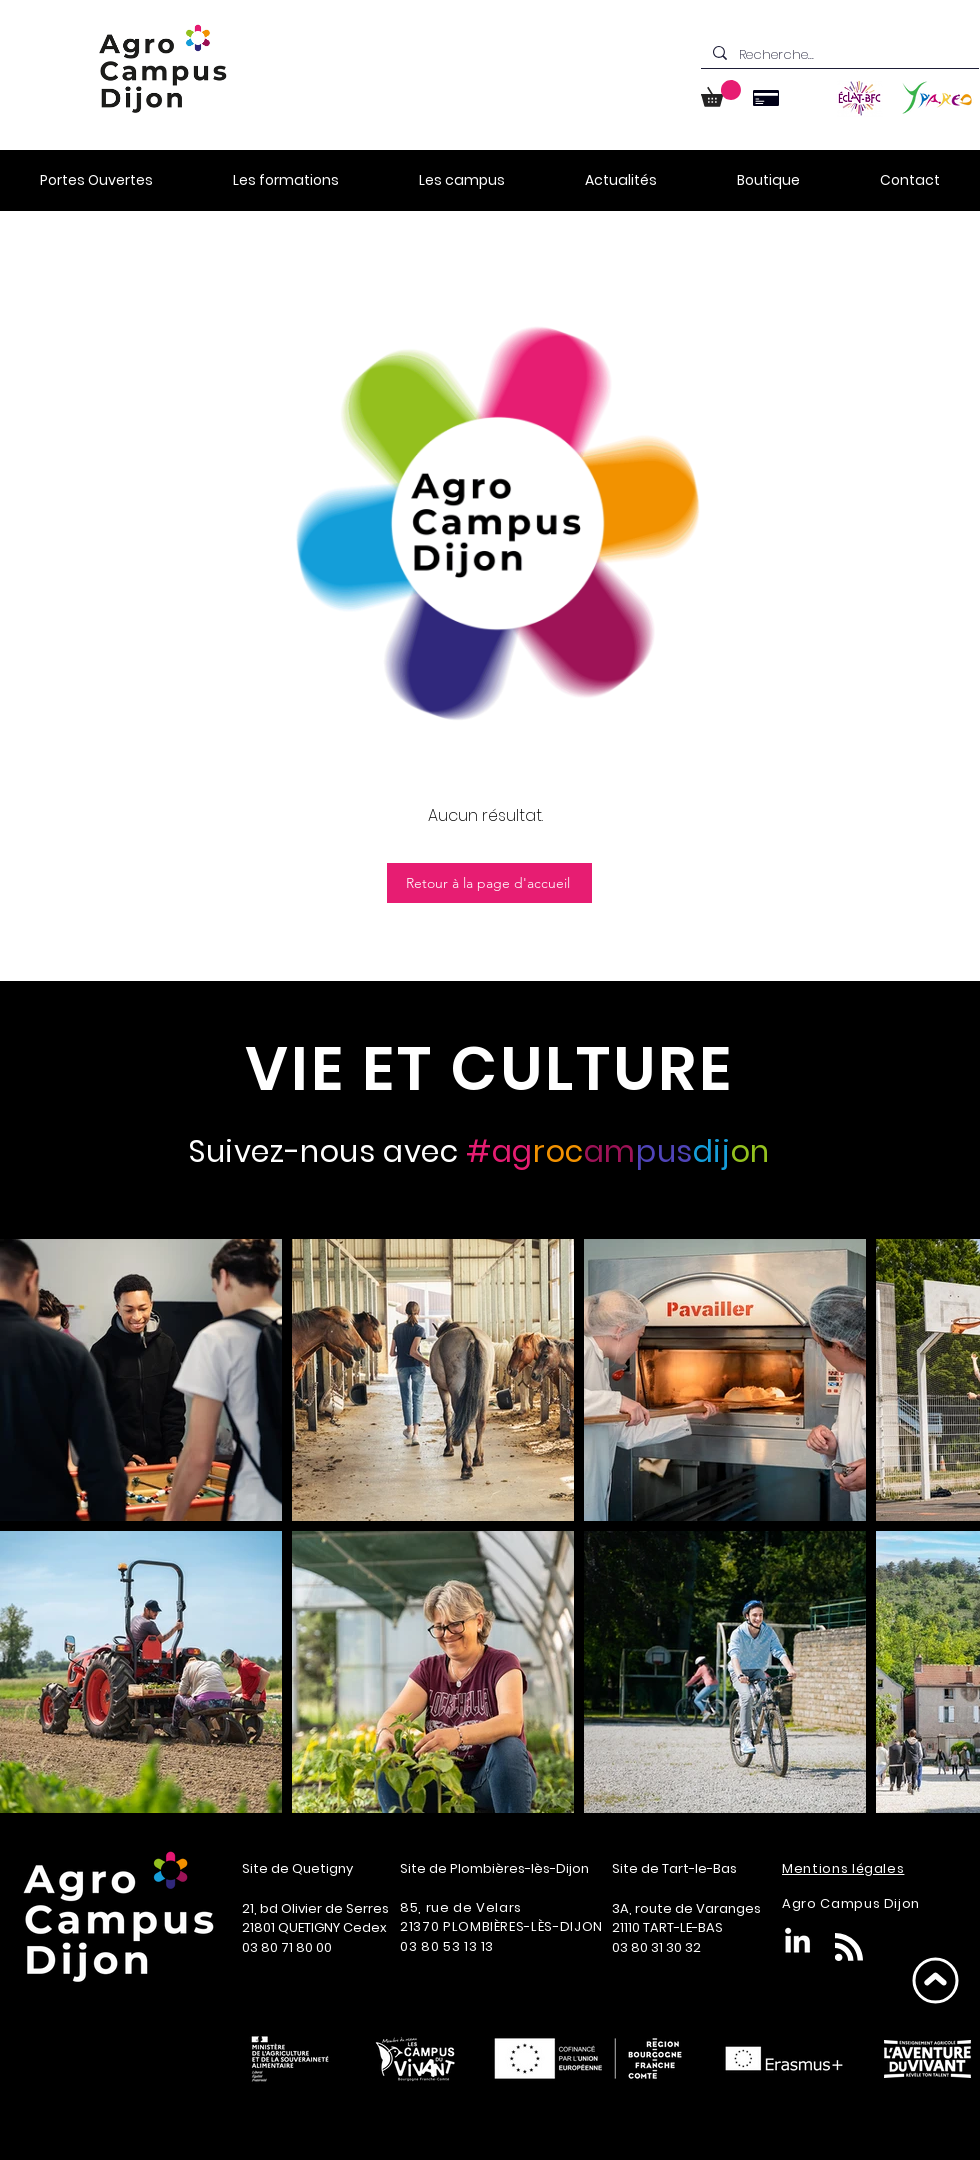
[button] (721, 93)
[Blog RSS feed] (849, 1948)
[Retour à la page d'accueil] (489, 883)
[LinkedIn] (797, 1942)
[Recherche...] (838, 55)
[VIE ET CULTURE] (489, 1068)
